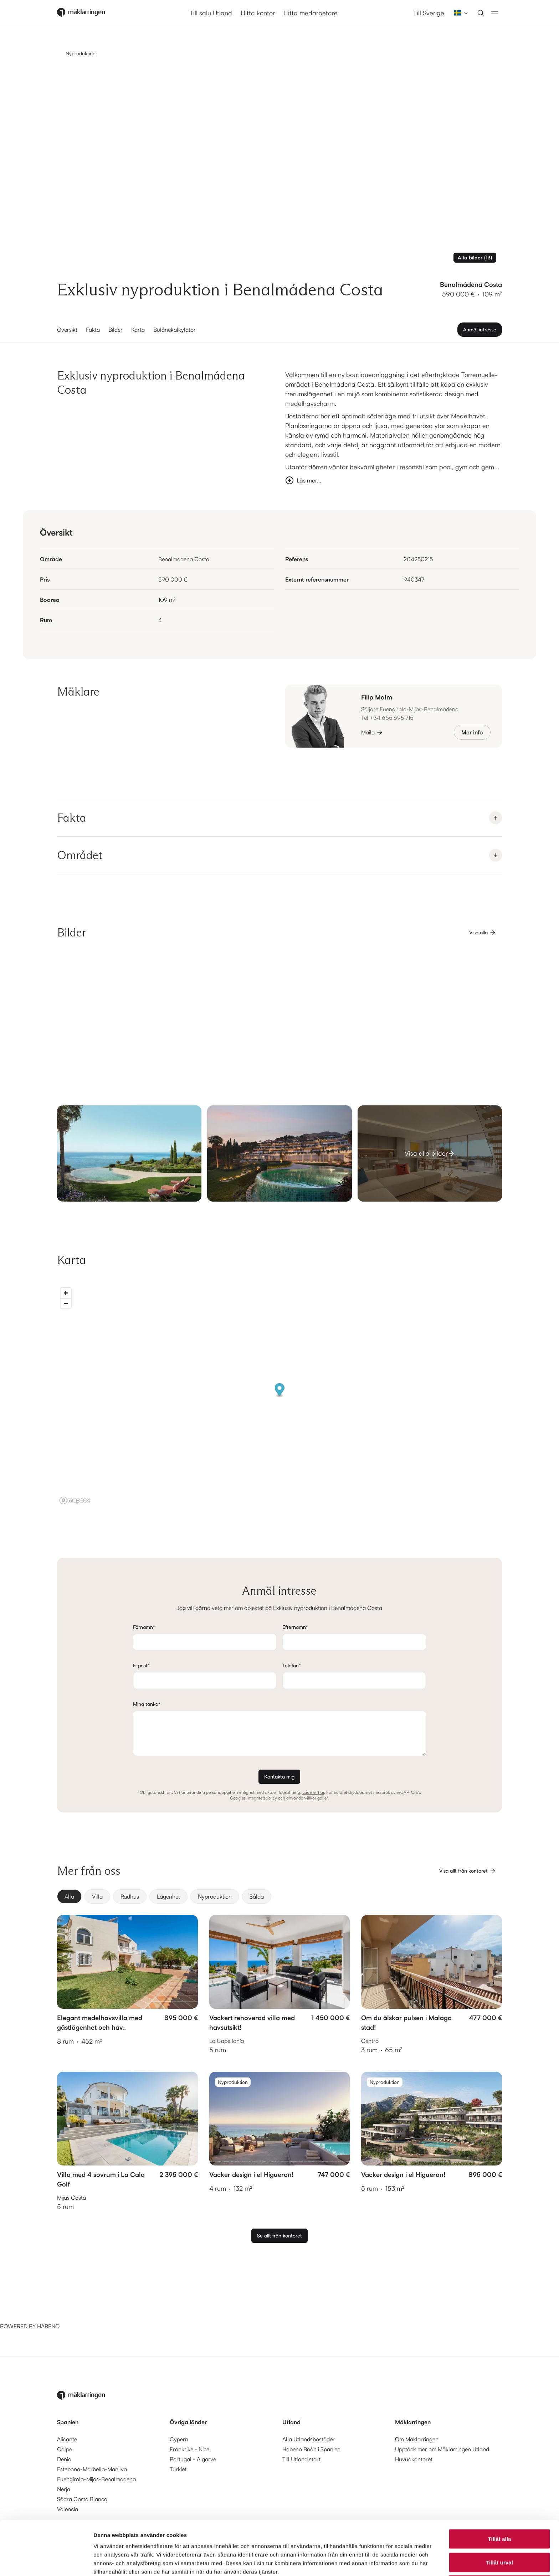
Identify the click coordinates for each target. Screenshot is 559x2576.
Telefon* (291, 1665)
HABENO (48, 2326)
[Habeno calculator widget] (53, 2295)
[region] (279, 1395)
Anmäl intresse (479, 329)
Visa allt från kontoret (467, 1870)
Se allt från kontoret (279, 2235)
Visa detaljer (387, 2562)
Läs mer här (313, 1792)
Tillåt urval (499, 2512)
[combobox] (459, 12)
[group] (279, 1896)
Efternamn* (295, 1627)
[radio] (69, 1896)
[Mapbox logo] (75, 1500)
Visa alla (482, 932)
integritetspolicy (262, 1798)
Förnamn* (144, 1627)
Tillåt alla (499, 2488)
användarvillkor (301, 1798)
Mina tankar (146, 1704)
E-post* (141, 1665)
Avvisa (499, 2535)
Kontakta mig (279, 1777)
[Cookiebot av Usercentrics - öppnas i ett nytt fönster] (46, 2562)
